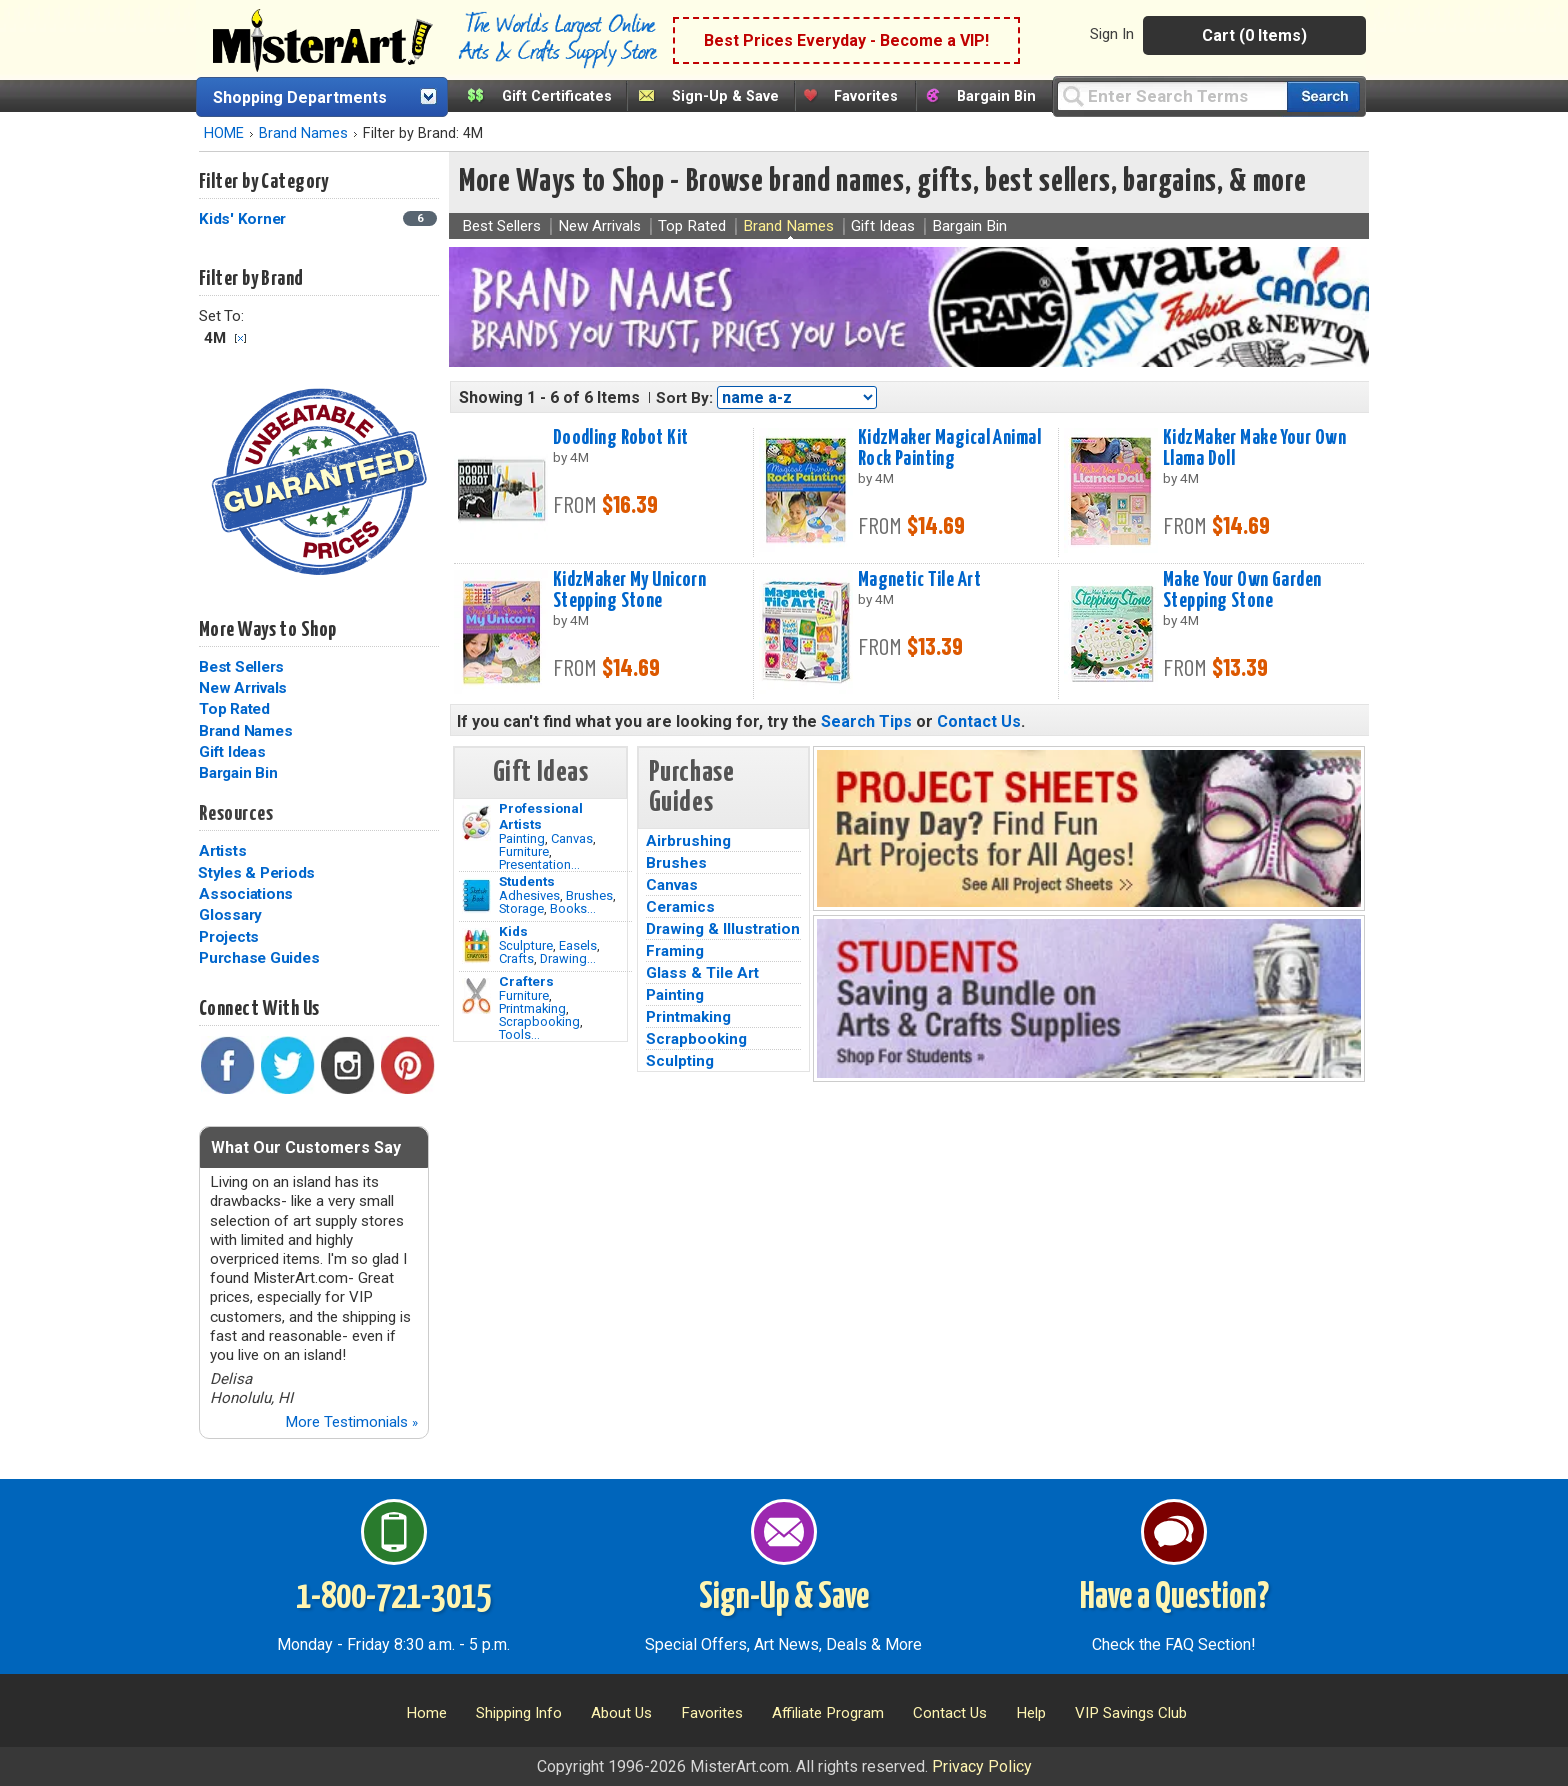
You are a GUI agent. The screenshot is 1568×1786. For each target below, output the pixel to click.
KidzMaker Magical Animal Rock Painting (949, 448)
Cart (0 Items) (1254, 35)
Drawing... (568, 958)
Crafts (516, 958)
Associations (246, 894)
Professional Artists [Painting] (541, 816)
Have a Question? (1174, 1598)
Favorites (866, 96)
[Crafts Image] (476, 946)
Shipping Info (519, 1713)
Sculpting (680, 1061)
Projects (229, 937)
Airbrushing (688, 841)
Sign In (1112, 34)
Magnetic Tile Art (919, 580)
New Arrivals (243, 688)
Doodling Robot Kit (621, 438)
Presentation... (539, 864)
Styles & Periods (256, 873)
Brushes (589, 895)
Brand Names (303, 133)
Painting (522, 838)
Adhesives (529, 895)
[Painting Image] (476, 823)
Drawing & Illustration (723, 929)
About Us (621, 1713)
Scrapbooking (539, 1021)
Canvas (572, 838)
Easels (578, 945)
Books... (573, 908)
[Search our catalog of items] (1323, 96)
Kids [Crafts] (513, 931)
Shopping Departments (300, 97)
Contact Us (979, 721)
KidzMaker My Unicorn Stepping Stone (630, 590)
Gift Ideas (232, 752)
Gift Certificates (557, 96)
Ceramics (680, 907)
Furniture (524, 851)
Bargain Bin (996, 96)
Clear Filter (240, 338)
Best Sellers (241, 667)
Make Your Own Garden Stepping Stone (1242, 590)
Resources (236, 814)
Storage (521, 908)
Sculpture (526, 945)
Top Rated (234, 709)
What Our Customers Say (306, 1147)
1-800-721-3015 (393, 1598)
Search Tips (866, 721)
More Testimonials (351, 1422)
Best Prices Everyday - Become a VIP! (846, 40)
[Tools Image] (476, 996)
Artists (222, 851)
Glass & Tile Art (702, 973)
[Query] (1172, 95)
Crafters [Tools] (526, 981)
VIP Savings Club (1131, 1713)
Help (1031, 1713)
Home (426, 1713)
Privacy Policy (982, 1766)
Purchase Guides (259, 958)
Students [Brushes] (527, 881)
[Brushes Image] (476, 896)
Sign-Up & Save (725, 96)
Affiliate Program (828, 1713)
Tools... (519, 1034)
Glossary (230, 915)
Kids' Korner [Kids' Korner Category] (244, 219)
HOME (224, 133)
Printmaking (532, 1008)
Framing (675, 951)
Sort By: (684, 398)
